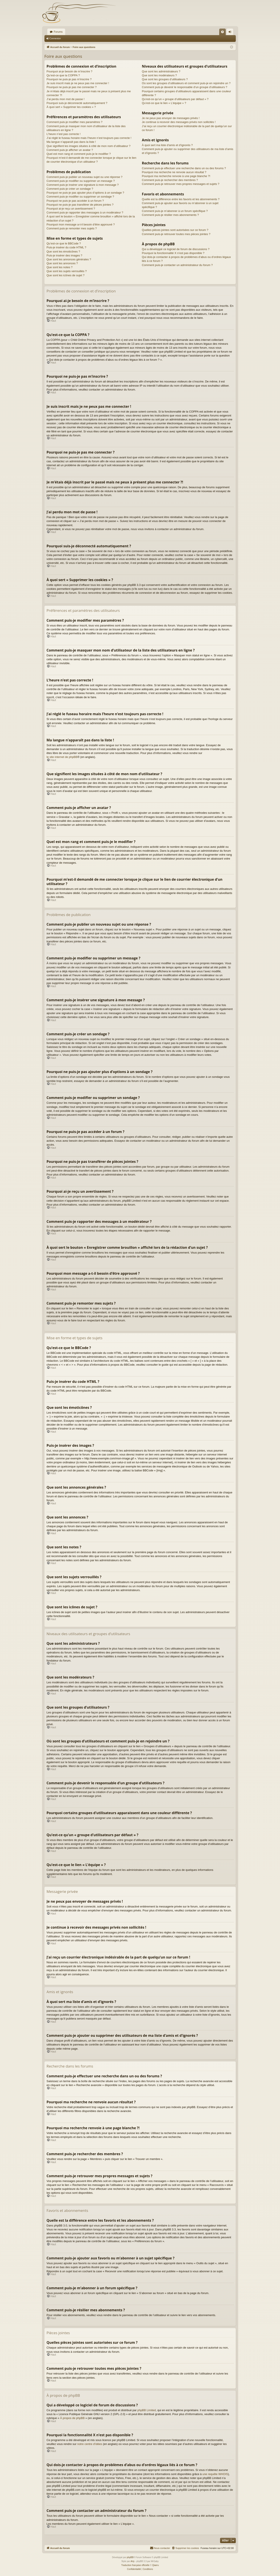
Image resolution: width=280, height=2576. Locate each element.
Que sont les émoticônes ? (63, 251)
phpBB (130, 2557)
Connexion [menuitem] (230, 32)
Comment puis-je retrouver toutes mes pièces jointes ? (176, 234)
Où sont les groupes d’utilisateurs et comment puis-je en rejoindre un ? (186, 83)
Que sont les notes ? (60, 267)
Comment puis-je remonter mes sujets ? (72, 228)
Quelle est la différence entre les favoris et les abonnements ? (180, 199)
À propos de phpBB (72, 2418)
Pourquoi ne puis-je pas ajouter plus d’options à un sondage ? (85, 192)
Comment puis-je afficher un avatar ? (70, 150)
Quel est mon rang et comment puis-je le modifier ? (79, 153)
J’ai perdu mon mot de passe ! (66, 99)
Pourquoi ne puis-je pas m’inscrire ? (69, 79)
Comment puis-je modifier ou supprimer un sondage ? (80, 196)
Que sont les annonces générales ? (69, 259)
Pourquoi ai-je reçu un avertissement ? (71, 208)
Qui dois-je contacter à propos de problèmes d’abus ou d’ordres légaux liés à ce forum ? (186, 259)
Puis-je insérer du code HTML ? (66, 247)
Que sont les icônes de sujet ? (66, 275)
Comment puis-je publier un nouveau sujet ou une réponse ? (84, 177)
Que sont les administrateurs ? (161, 71)
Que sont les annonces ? (62, 263)
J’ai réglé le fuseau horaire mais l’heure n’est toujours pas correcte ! (89, 138)
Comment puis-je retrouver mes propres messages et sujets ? (180, 184)
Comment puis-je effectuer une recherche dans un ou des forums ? (184, 168)
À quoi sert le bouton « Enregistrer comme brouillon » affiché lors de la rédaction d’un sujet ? (91, 218)
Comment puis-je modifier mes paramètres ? (74, 122)
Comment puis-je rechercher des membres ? (170, 180)
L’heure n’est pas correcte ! (64, 134)
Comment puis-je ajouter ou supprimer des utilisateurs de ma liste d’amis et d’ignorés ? (187, 151)
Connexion (55, 38)
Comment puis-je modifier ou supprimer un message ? (81, 181)
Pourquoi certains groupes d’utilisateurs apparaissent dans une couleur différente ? (186, 93)
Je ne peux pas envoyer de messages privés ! (170, 118)
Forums (58, 31)
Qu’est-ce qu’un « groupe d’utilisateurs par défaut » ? (175, 99)
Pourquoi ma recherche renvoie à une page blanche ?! (176, 176)
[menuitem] (222, 32)
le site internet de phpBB (62, 757)
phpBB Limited (146, 2410)
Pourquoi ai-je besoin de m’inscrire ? (69, 71)
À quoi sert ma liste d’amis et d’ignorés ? (167, 145)
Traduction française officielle (135, 2565)
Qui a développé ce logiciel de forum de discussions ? (175, 249)
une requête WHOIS (215, 2474)
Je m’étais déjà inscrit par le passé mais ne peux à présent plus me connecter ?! (89, 93)
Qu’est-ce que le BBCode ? (64, 243)
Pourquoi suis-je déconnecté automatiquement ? (77, 103)
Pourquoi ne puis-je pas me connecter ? (72, 87)
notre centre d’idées (89, 2444)
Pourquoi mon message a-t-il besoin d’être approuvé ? (81, 224)
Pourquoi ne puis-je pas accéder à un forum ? (75, 200)
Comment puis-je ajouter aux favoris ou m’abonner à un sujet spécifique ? (180, 205)
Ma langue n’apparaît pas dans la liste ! (71, 141)
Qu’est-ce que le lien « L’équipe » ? (164, 103)
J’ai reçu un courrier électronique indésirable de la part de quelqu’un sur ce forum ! (187, 128)
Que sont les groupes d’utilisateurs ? (165, 79)
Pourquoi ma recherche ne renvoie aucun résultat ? (174, 172)
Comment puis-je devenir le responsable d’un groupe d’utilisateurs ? (184, 87)
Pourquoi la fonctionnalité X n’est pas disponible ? (173, 253)
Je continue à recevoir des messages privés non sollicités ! (179, 122)
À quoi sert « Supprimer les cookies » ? (71, 107)
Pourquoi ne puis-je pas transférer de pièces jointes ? (80, 204)
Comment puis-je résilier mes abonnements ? (170, 215)
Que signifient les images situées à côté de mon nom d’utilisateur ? (89, 146)
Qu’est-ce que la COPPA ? (63, 75)
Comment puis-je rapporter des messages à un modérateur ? (85, 212)
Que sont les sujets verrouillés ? (67, 271)
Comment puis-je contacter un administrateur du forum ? (177, 265)
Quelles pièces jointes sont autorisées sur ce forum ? (175, 230)
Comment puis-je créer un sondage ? (70, 188)
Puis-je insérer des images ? (64, 255)
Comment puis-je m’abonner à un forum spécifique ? (175, 211)
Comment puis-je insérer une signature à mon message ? (83, 184)
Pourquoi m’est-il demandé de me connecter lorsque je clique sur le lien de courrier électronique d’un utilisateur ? (91, 159)
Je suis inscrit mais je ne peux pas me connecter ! (78, 83)
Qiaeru (155, 2565)
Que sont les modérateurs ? (159, 75)
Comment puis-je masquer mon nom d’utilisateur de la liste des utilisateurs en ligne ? (86, 128)
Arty (132, 2561)
